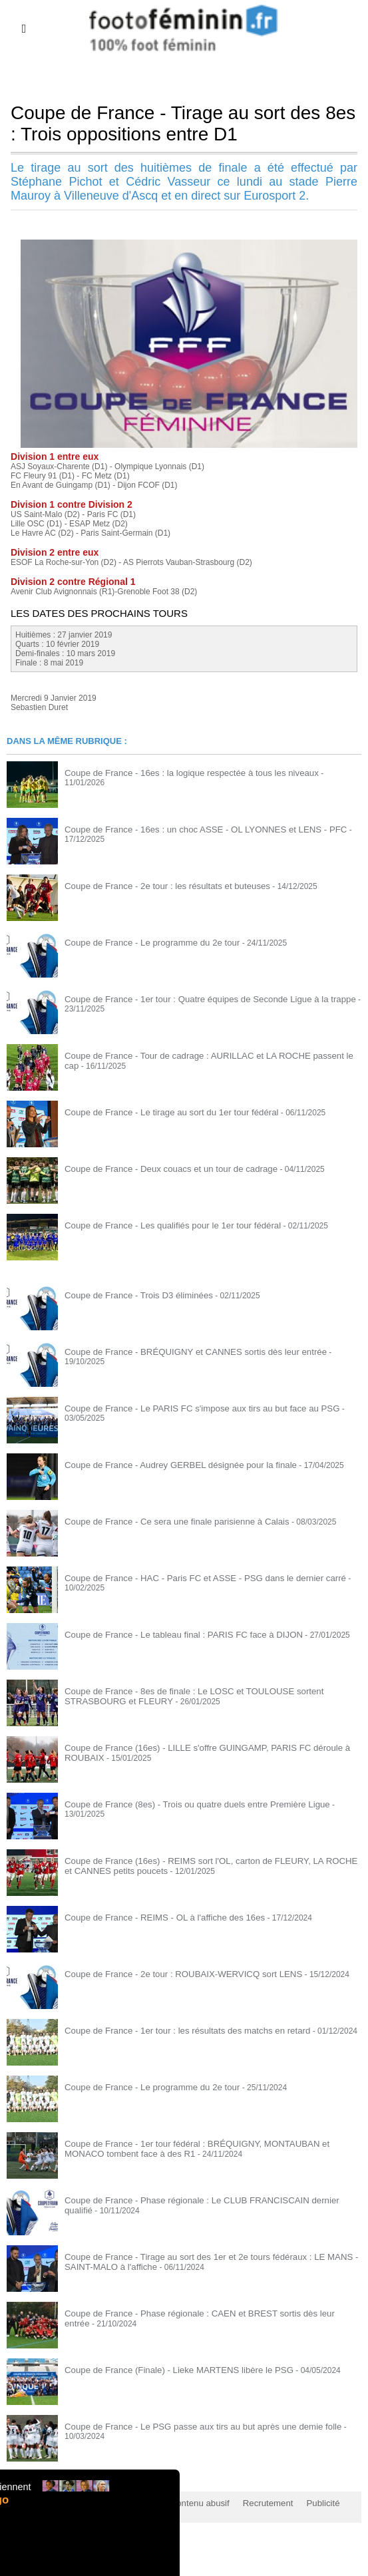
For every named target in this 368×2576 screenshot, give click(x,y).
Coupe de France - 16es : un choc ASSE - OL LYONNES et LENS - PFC (193, 829)
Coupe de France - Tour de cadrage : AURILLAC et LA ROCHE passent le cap (203, 1055)
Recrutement (248, 2502)
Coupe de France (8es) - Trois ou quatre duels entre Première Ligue (185, 1804)
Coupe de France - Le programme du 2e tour (144, 942)
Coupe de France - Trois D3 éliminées (132, 1295)
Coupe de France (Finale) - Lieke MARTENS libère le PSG (168, 2369)
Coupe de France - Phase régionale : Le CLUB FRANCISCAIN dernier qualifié (203, 2200)
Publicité (299, 2502)
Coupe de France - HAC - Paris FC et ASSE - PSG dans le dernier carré (192, 1577)
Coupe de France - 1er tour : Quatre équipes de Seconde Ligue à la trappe (197, 999)
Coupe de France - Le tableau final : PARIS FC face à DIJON (173, 1634)
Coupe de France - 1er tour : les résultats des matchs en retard (176, 2030)
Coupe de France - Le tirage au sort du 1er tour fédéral (162, 1112)
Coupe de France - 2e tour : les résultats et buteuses (158, 885)
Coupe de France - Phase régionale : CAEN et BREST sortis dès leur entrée (199, 2313)
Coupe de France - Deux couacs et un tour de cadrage (161, 1168)
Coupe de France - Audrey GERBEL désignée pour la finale (170, 1464)
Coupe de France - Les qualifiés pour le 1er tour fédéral (163, 1225)
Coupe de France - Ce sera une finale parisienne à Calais (166, 1521)
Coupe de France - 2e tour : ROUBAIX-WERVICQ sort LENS (172, 1973)
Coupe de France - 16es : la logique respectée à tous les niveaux (180, 772)
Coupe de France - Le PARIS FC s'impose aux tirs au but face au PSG (189, 1408)
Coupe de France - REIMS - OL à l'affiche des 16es (155, 1917)
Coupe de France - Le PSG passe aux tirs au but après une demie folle (190, 2426)
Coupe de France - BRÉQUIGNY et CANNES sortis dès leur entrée (183, 1351)
